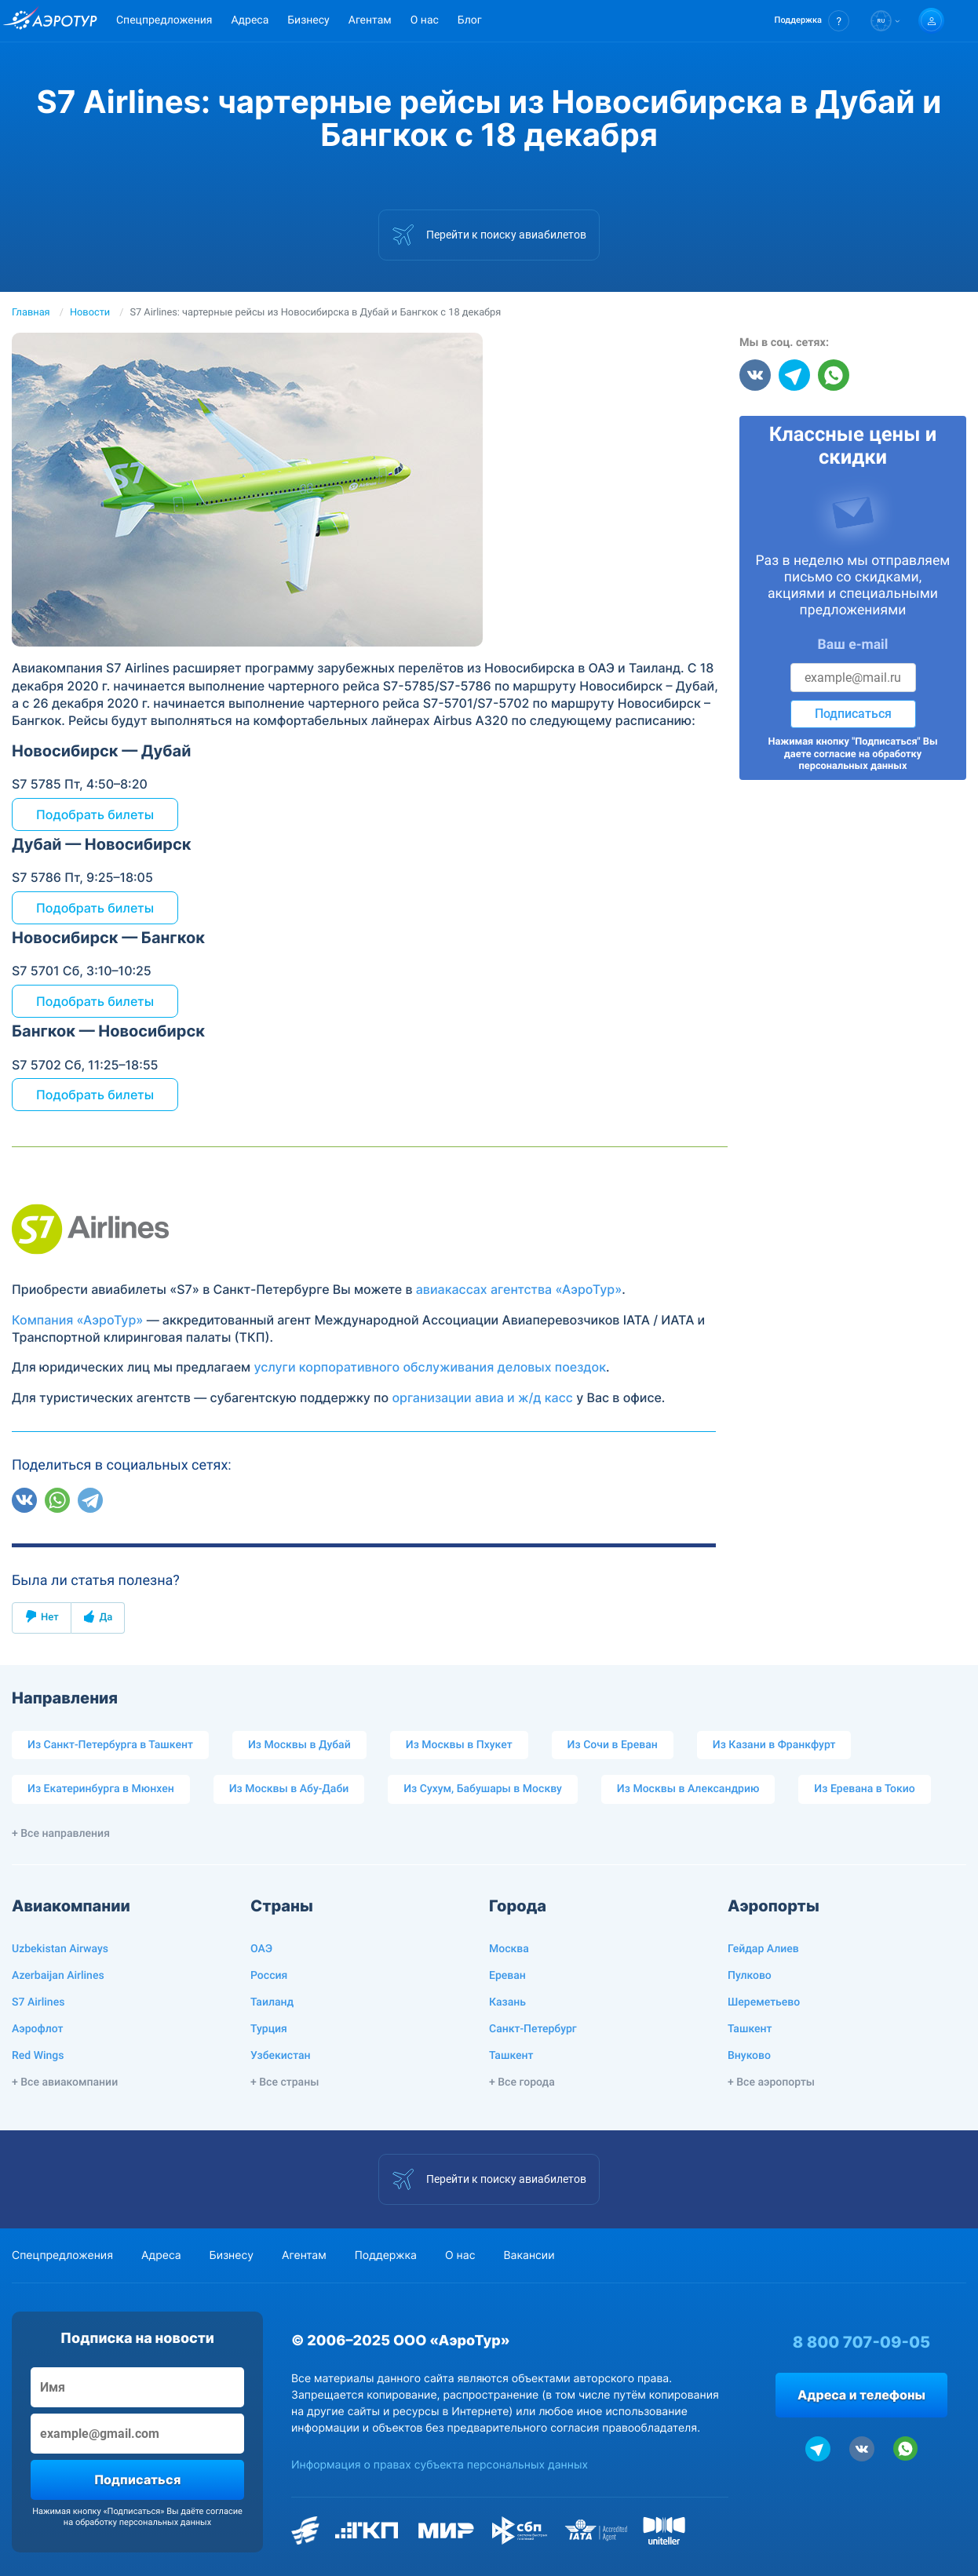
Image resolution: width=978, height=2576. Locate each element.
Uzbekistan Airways (60, 1949)
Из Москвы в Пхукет (459, 1745)
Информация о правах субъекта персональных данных (439, 2465)
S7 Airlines (38, 2002)
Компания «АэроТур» (77, 1320)
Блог (470, 20)
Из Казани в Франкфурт (774, 1745)
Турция (268, 2029)
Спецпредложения (164, 20)
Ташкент (511, 2056)
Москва (509, 1949)
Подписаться (853, 713)
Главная (31, 313)
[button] (812, 20)
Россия (268, 1975)
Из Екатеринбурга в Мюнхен (100, 1789)
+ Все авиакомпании (65, 2082)
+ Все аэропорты (771, 2082)
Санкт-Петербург (533, 2029)
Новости (90, 313)
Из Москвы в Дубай (299, 1745)
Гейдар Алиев (763, 1949)
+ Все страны (284, 2082)
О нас (425, 20)
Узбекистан (280, 2056)
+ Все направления (61, 1833)
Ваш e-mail (853, 645)
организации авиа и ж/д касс (482, 1397)
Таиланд (272, 2002)
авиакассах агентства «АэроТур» (519, 1289)
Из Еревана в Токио (864, 1789)
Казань (507, 2002)
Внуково (749, 2056)
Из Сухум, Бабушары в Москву (482, 1789)
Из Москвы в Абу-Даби (289, 1789)
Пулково (750, 1975)
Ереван (507, 1975)
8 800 (861, 2342)
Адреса (249, 20)
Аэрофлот (37, 2029)
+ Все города (522, 2082)
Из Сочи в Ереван (612, 1745)
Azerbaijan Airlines (58, 1975)
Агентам (370, 20)
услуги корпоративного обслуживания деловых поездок (430, 1367)
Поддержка (386, 2255)
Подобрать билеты (95, 814)
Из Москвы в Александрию (688, 1789)
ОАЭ (261, 1949)
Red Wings (38, 2056)
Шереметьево (764, 2002)
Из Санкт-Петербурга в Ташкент (110, 1745)
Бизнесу (308, 20)
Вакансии (528, 2255)
